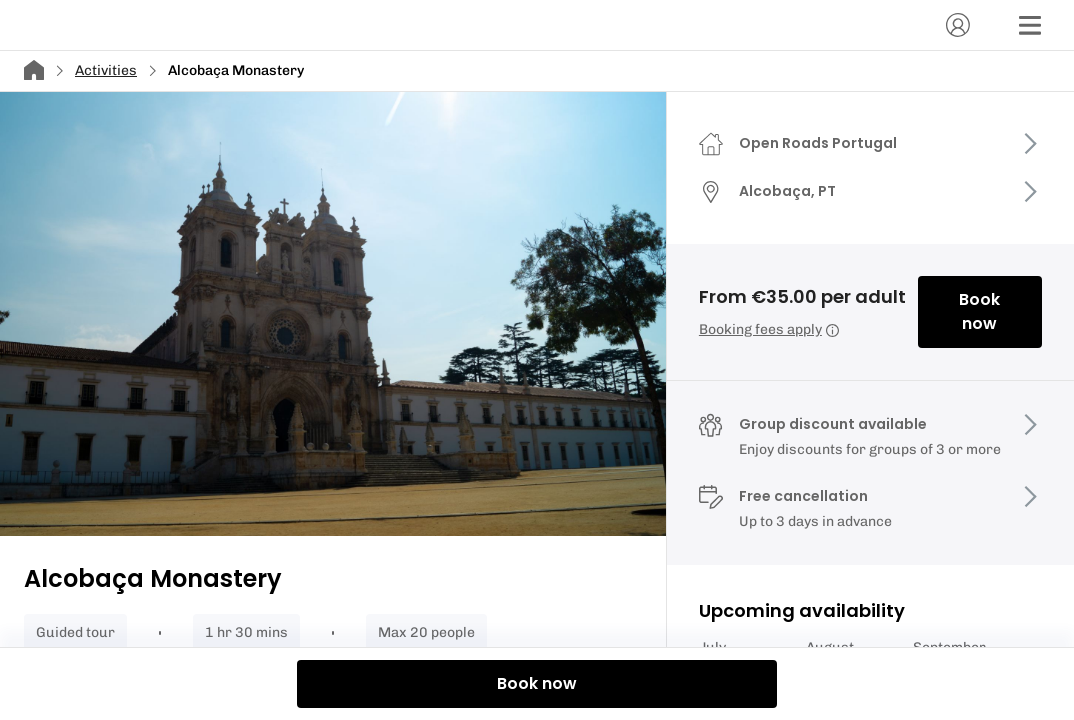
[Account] (958, 25)
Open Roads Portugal (818, 143)
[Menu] (1030, 25)
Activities (106, 70)
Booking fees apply (769, 329)
